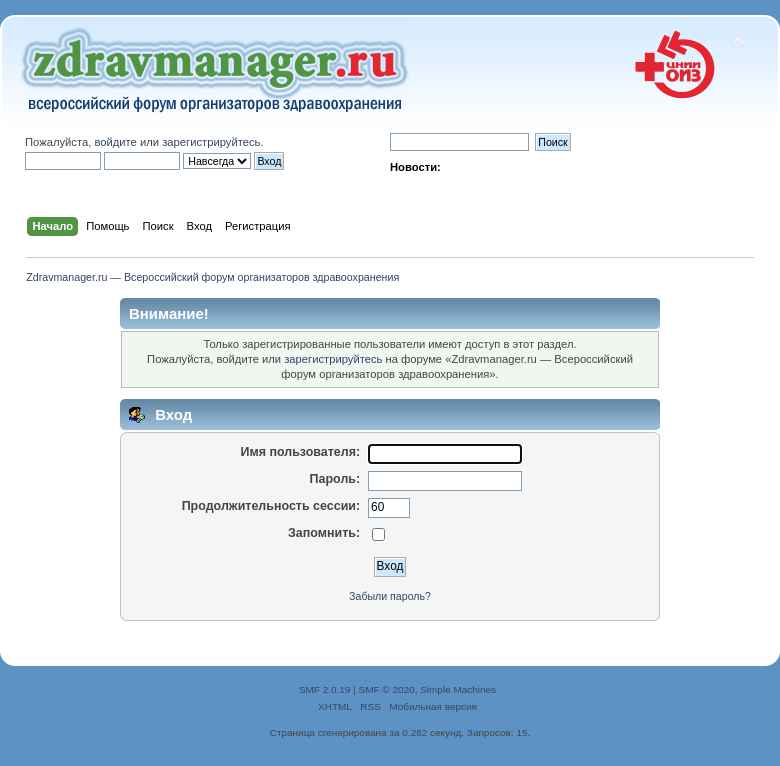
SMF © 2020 (387, 689)
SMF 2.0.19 (325, 689)
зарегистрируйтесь (211, 142)
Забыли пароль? (390, 596)
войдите (115, 142)
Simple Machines (458, 689)
